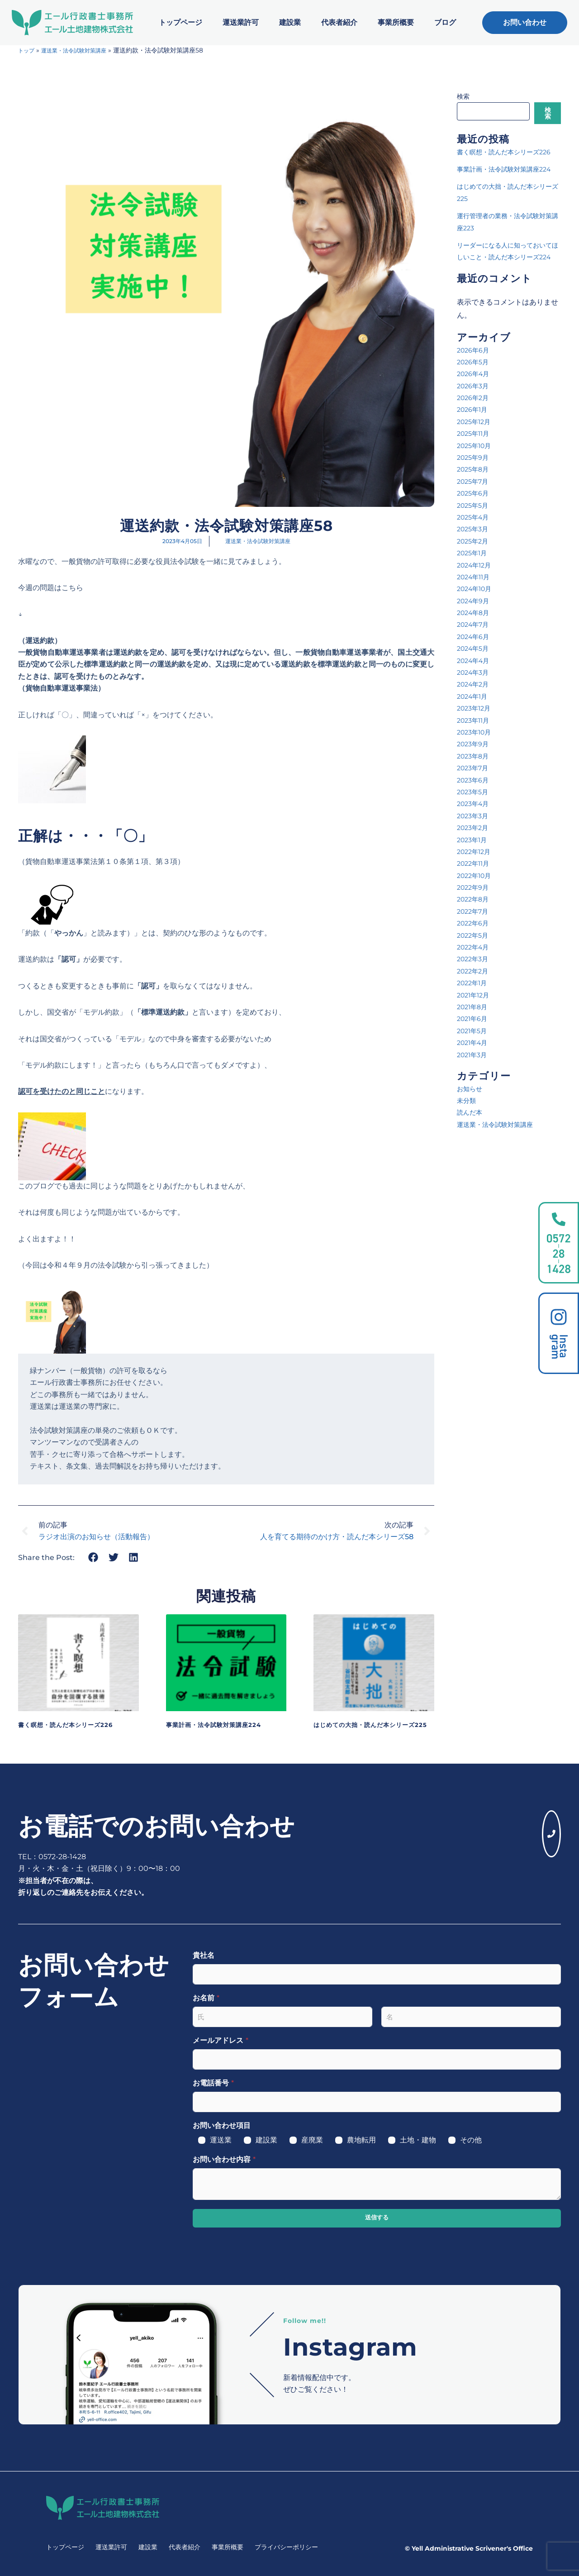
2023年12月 (476, 743)
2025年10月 (476, 481)
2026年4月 (475, 409)
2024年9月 (475, 636)
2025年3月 (475, 565)
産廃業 (312, 2140)
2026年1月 (474, 445)
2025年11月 (475, 469)
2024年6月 (475, 672)
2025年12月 (476, 457)
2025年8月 (475, 505)
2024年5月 (475, 684)
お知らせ (471, 1124)
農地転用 (361, 2140)
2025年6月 (475, 529)
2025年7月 (475, 517)
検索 (463, 96)
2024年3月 (475, 708)
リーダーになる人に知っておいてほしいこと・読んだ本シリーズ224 (507, 281)
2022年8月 (475, 935)
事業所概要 (396, 22)
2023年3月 (475, 851)
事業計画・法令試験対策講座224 (223, 1724)
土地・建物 (418, 2140)
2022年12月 (476, 887)
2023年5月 (475, 827)
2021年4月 (474, 1078)
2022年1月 (474, 1018)
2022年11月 (475, 899)
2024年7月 (475, 660)
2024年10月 (477, 624)
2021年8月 (474, 1042)
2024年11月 (476, 612)
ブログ (445, 22)
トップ (27, 50)
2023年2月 (475, 863)
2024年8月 (475, 648)
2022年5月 (475, 971)
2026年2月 (475, 433)
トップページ (180, 22)
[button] (93, 1557)
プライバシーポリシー (286, 2547)
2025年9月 (475, 493)
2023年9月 (475, 780)
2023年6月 (475, 815)
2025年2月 (475, 576)
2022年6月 (475, 958)
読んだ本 (471, 1148)
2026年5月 (475, 397)
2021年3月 (474, 1090)
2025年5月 (475, 541)
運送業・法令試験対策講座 (82, 50)
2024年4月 (475, 696)
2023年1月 (474, 875)
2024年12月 (476, 600)
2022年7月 (475, 947)
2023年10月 (476, 767)
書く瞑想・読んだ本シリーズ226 (75, 1724)
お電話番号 (213, 2083)
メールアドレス (220, 2040)
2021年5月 (474, 1066)
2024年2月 (475, 720)
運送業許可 (241, 22)
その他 (471, 2140)
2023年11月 (475, 756)
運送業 (221, 2140)
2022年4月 (475, 982)
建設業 (290, 22)
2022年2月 (475, 1006)
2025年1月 (474, 588)
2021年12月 (475, 1030)
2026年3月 (475, 421)
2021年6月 (474, 1054)
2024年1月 (474, 732)
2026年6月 (475, 386)
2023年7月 (475, 803)
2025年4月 (475, 553)
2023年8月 (475, 791)
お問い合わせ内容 (224, 2159)
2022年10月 (476, 911)
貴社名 (203, 1955)
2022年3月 (475, 995)
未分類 (468, 1136)
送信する (376, 2217)
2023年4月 (475, 839)
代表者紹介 (339, 22)
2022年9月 (475, 923)
